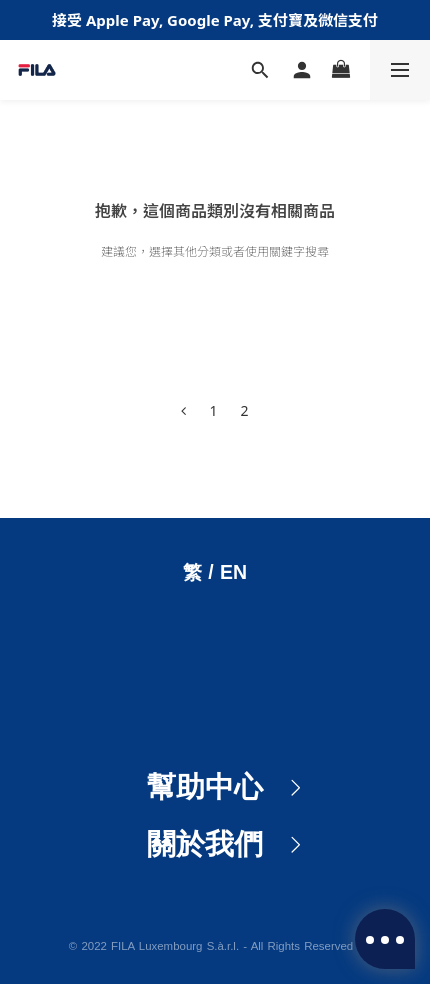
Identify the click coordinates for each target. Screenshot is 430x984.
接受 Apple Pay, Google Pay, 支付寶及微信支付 (215, 20)
